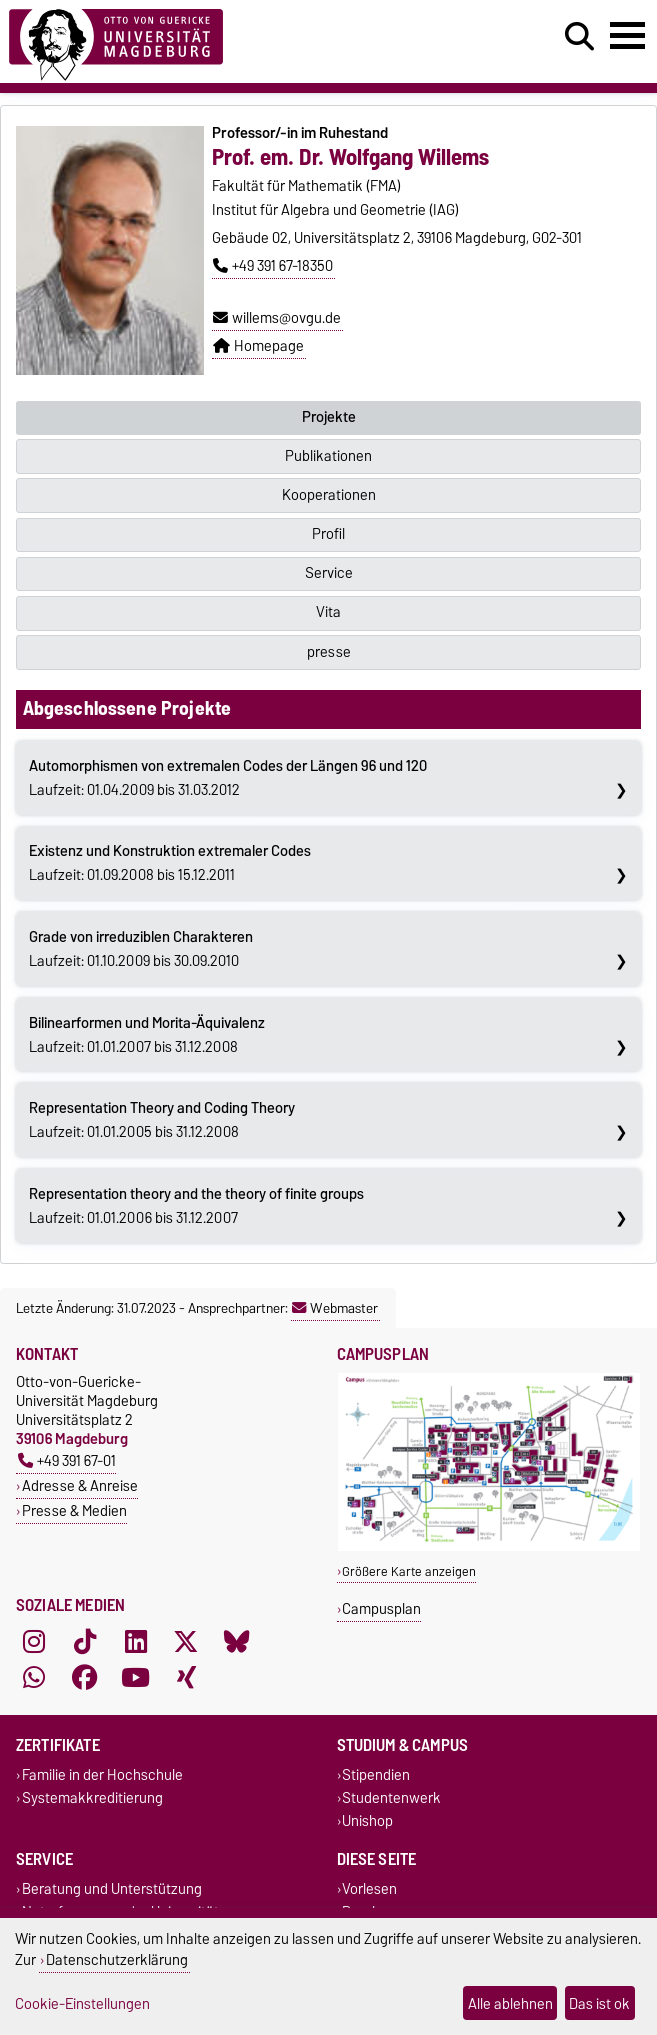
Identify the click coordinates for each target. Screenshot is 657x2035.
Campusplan (381, 1608)
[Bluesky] (237, 1641)
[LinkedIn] (136, 1641)
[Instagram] (34, 1641)
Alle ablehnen (510, 2003)
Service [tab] (329, 573)
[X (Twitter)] (186, 1641)
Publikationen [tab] (328, 456)
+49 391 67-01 (67, 1460)
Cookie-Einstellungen (82, 2003)
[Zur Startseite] (116, 41)
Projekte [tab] (329, 417)
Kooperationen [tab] (329, 495)
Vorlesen (369, 1888)
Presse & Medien (74, 1510)
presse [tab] (329, 652)
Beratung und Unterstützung (112, 1888)
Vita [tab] (328, 612)
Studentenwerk (391, 1798)
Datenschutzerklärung (117, 1959)
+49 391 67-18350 (273, 266)
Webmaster (335, 1308)
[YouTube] (136, 1677)
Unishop (367, 1821)
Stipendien (376, 1774)
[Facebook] (85, 1677)
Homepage (258, 346)
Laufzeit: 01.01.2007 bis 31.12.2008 (147, 1035)
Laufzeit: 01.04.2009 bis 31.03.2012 (228, 778)
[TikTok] (85, 1641)
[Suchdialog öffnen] (579, 37)
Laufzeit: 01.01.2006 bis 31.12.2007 (196, 1206)
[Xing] (186, 1677)
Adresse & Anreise (80, 1485)
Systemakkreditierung (92, 1798)
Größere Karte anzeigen (409, 1571)
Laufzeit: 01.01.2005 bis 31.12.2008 (162, 1120)
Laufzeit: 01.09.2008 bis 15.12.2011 (170, 863)
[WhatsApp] (34, 1677)
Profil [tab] (328, 534)
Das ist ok (599, 2003)
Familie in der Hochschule (102, 1774)
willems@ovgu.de (277, 318)
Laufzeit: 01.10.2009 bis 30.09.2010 (141, 949)
